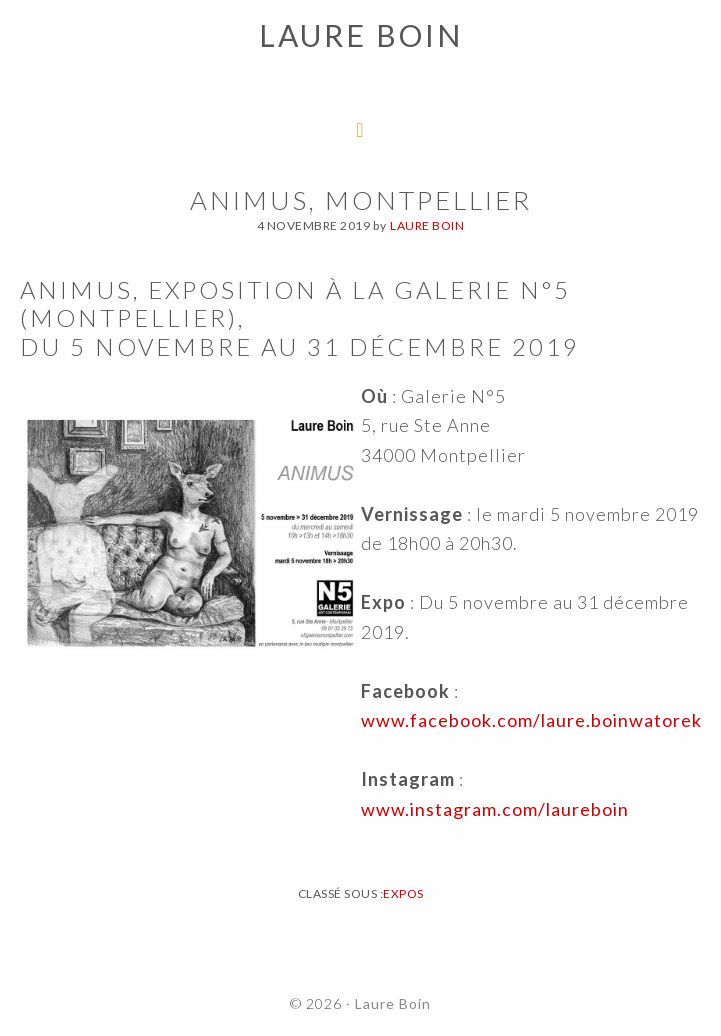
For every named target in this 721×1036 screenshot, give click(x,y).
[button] (32, 30)
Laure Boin (393, 1003)
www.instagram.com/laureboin (495, 809)
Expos (403, 893)
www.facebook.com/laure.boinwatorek (531, 720)
